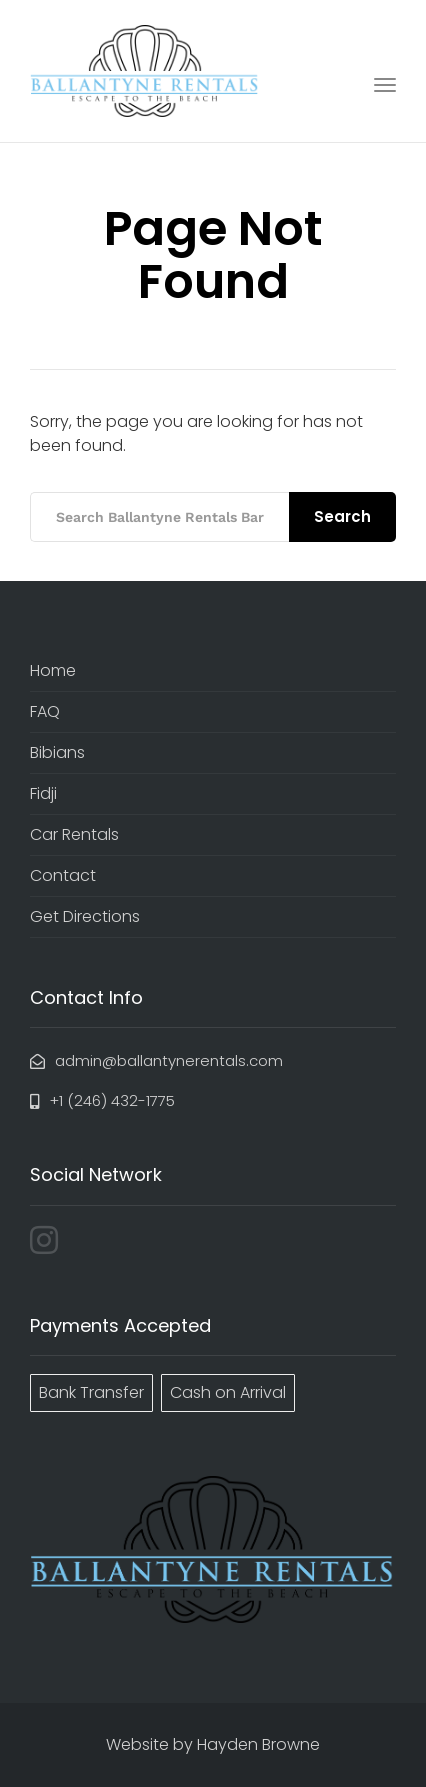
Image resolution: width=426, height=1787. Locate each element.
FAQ (45, 711)
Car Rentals (74, 834)
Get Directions (85, 916)
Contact (63, 875)
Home (53, 670)
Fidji (43, 793)
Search (342, 516)
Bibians (57, 752)
